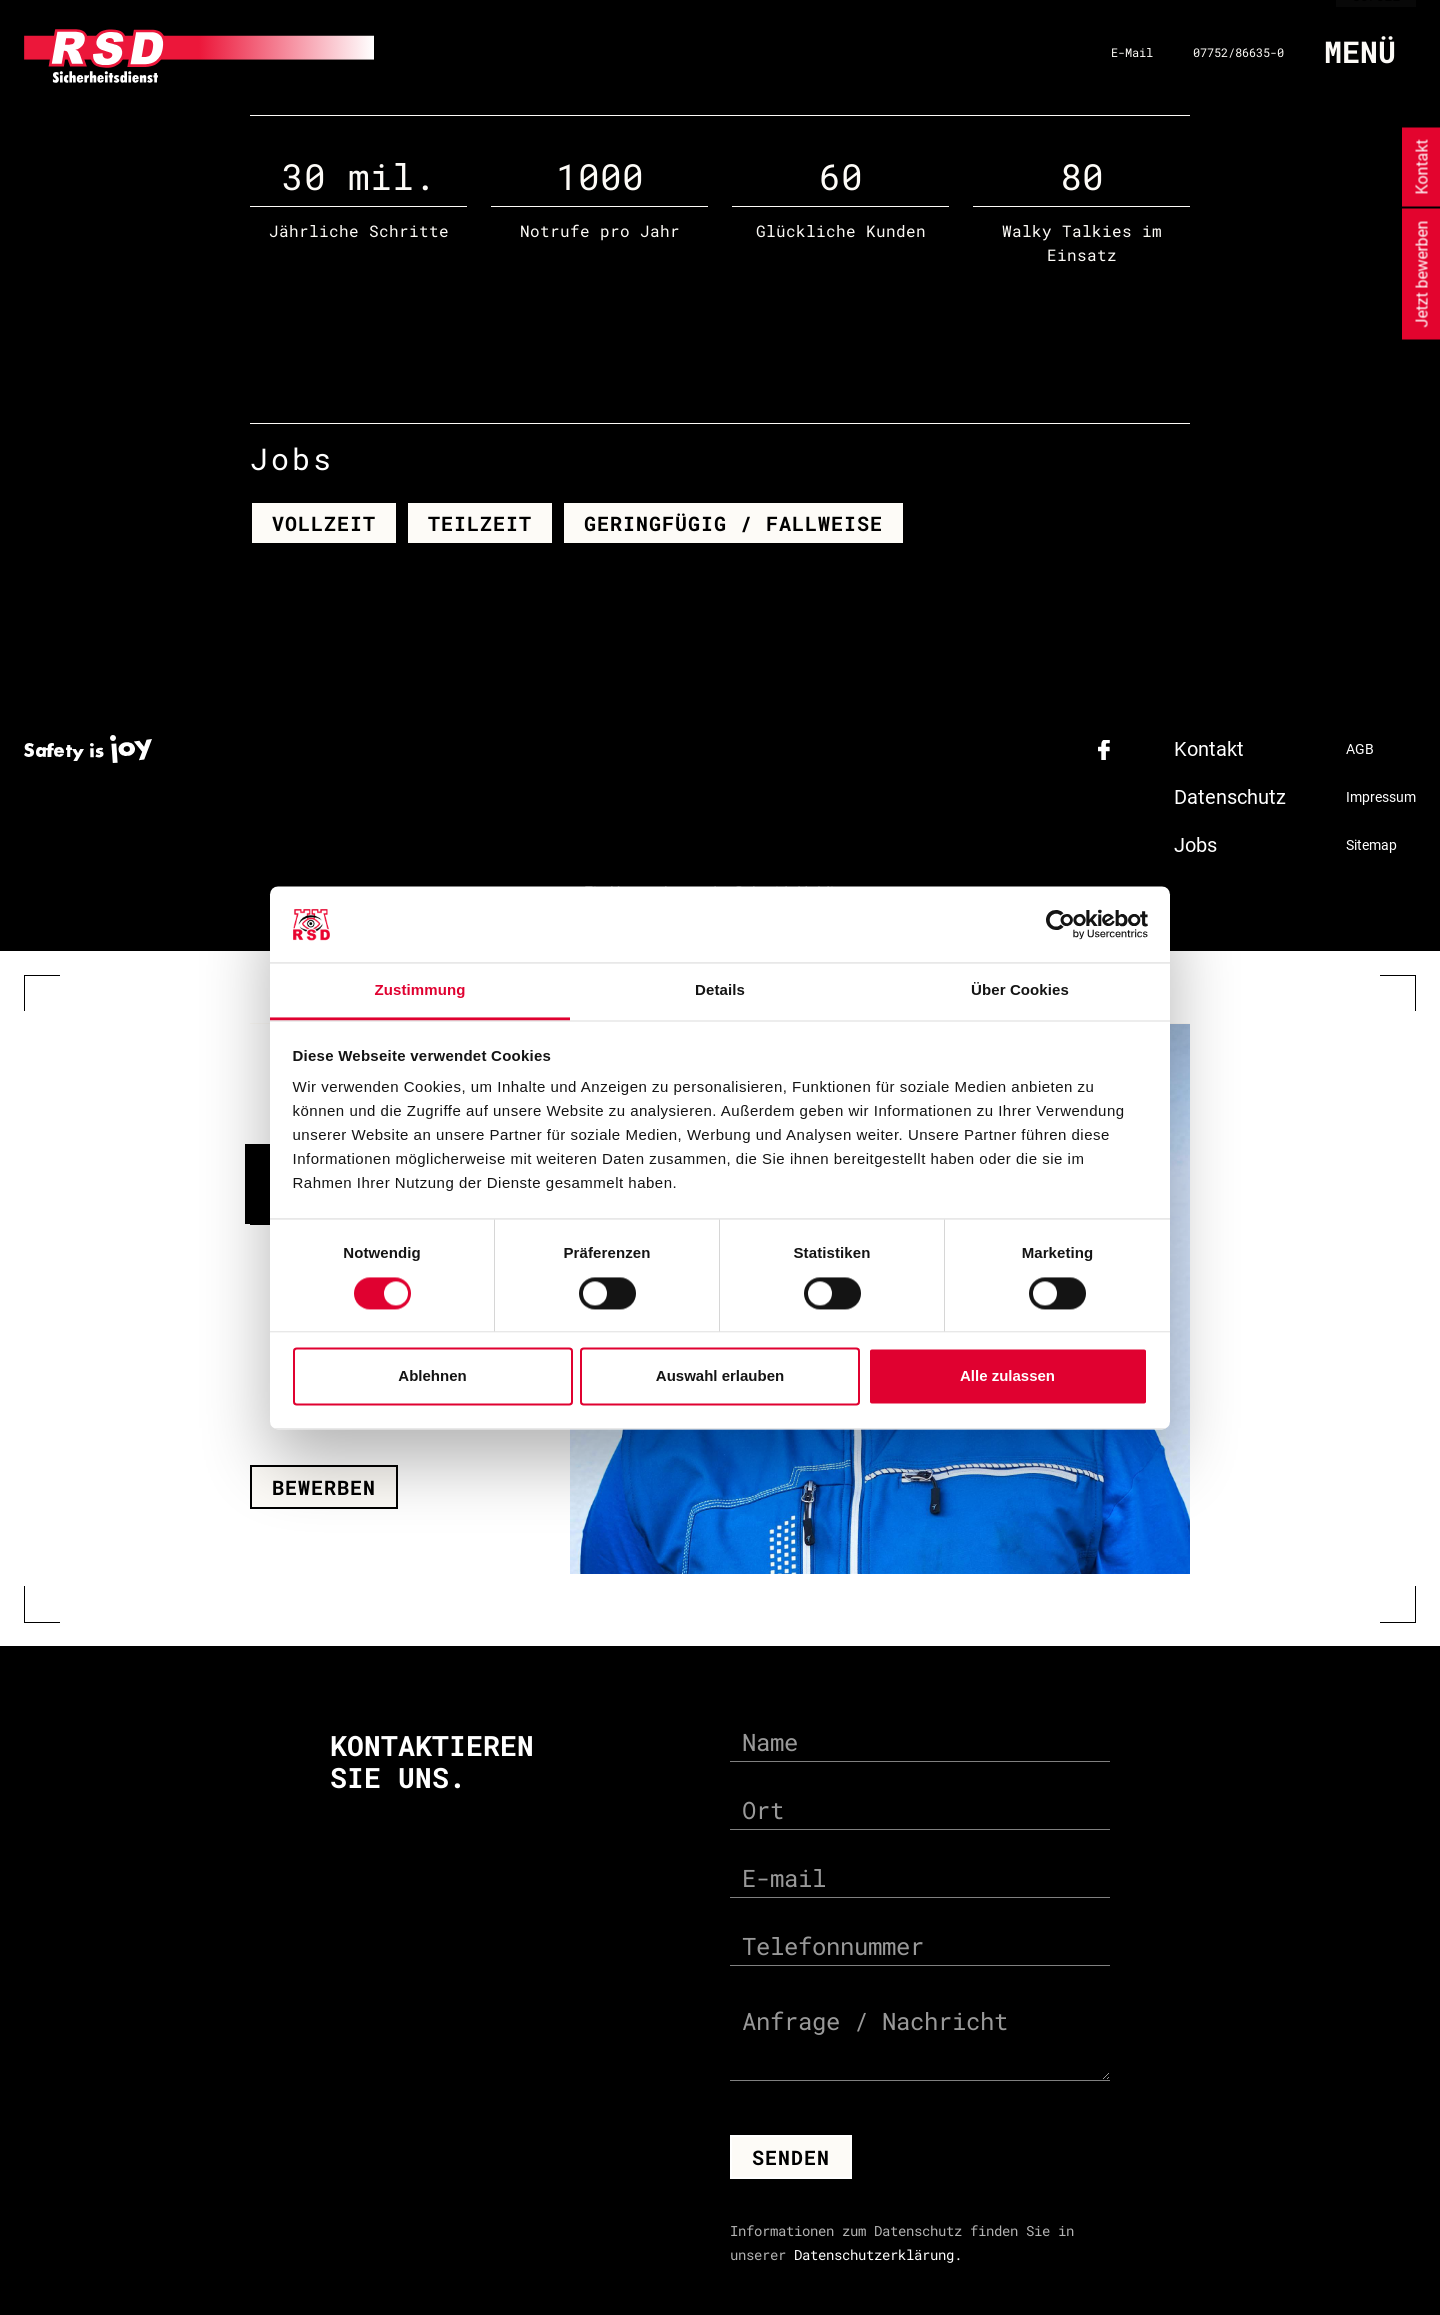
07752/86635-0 (1238, 52)
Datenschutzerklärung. (878, 2254)
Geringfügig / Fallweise (733, 522)
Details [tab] (720, 990)
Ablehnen (432, 1376)
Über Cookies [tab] (1020, 990)
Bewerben (324, 1486)
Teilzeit (480, 522)
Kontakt (1209, 748)
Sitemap (1371, 844)
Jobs (1195, 844)
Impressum (1381, 796)
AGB (1360, 748)
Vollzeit (324, 522)
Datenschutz (1230, 796)
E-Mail (1132, 52)
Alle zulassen (1007, 1376)
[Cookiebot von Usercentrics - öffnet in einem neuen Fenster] (1060, 924)
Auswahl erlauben (720, 1376)
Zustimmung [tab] (420, 990)
